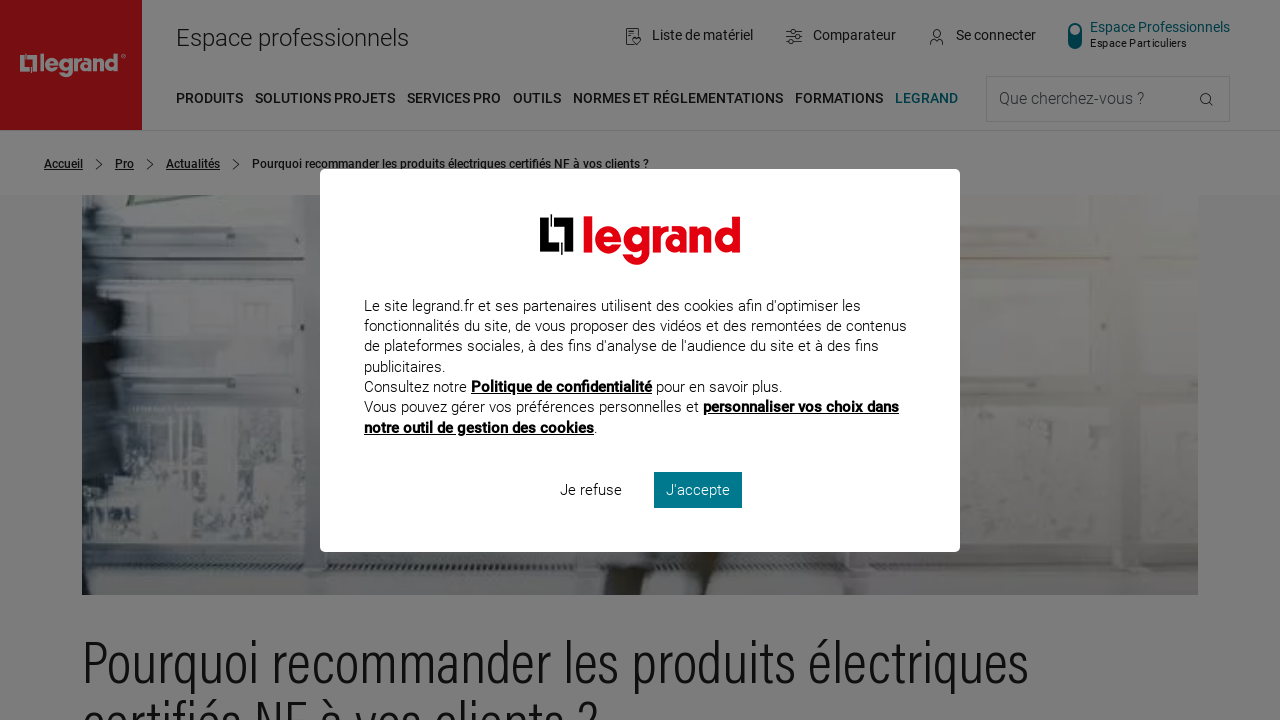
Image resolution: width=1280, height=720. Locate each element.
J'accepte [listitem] (698, 516)
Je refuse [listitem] (591, 516)
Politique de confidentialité (561, 414)
